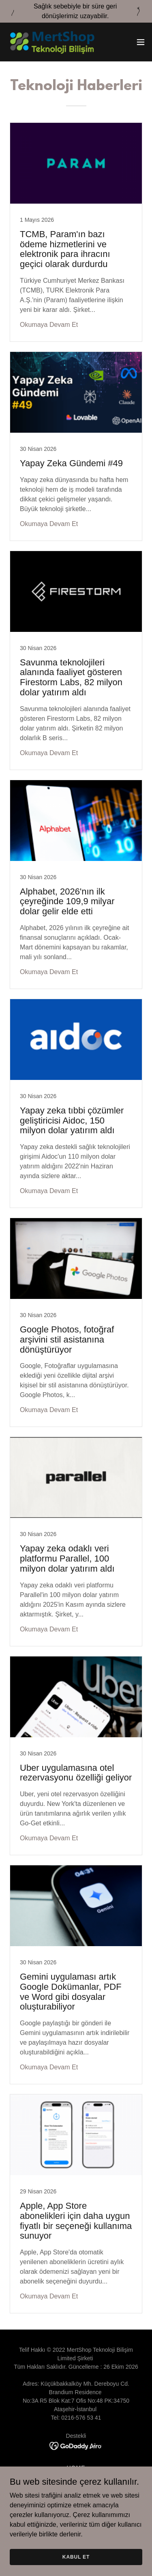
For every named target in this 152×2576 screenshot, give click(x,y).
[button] (141, 42)
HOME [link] (76, 2467)
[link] (51, 42)
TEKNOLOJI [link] (76, 2477)
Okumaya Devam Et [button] (49, 324)
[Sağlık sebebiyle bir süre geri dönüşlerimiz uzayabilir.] (76, 11)
